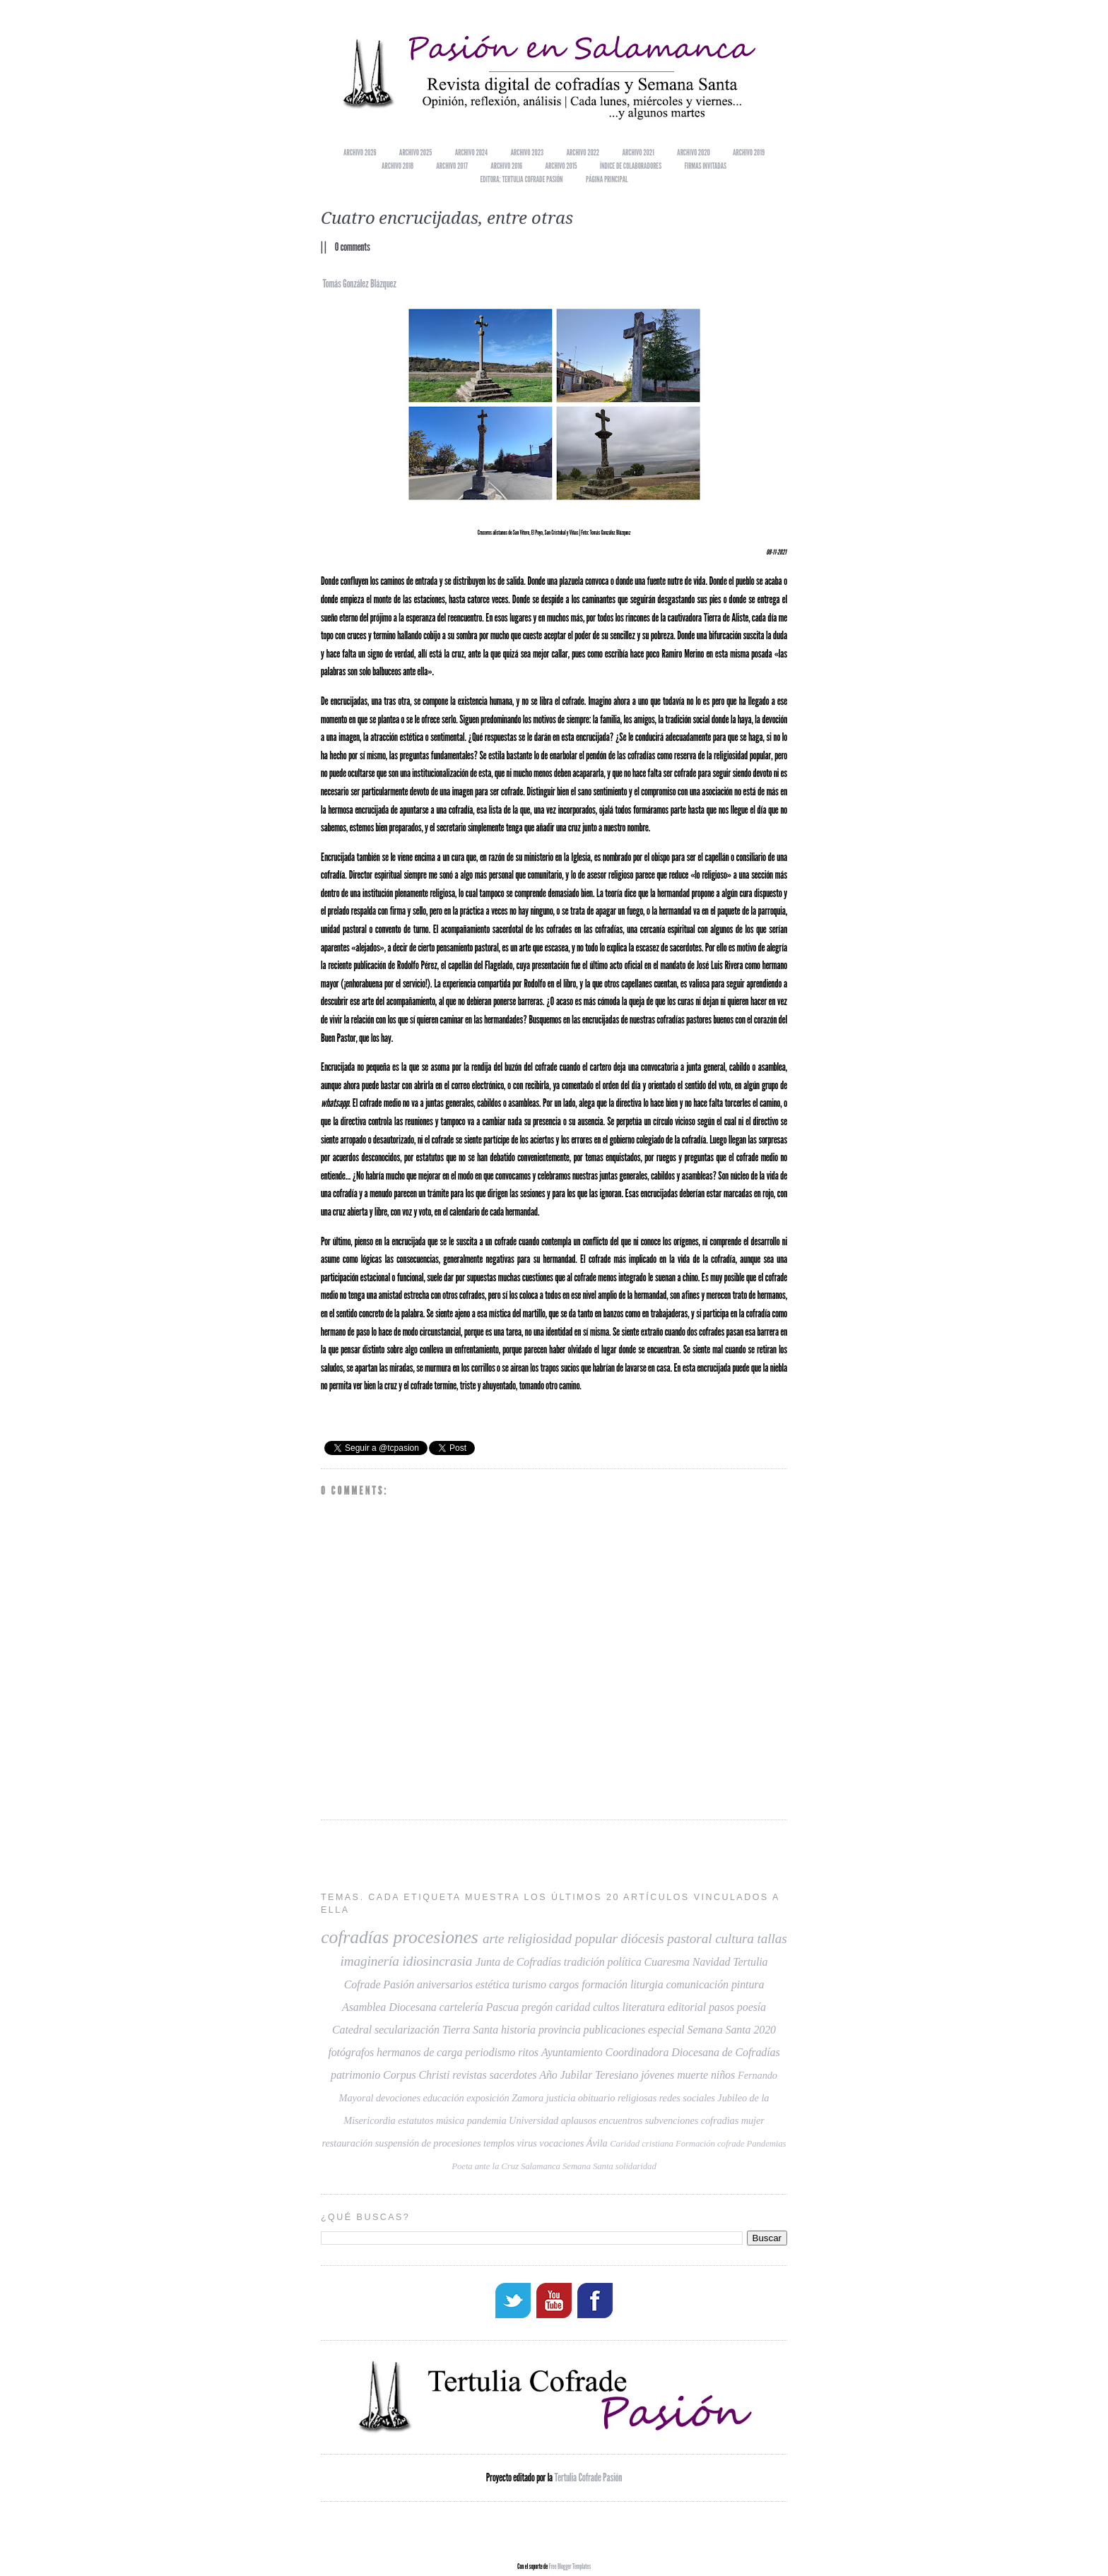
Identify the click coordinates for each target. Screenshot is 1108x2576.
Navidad (711, 1962)
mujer (753, 2120)
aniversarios (445, 1984)
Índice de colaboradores (630, 165)
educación (443, 2097)
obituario (596, 2097)
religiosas (637, 2097)
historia (518, 2030)
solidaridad (635, 2166)
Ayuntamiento (572, 2052)
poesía (751, 2007)
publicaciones (615, 2030)
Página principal (607, 179)
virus (527, 2143)
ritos (528, 2052)
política (624, 1962)
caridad (572, 2007)
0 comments (352, 247)
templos (498, 2143)
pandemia (487, 2120)
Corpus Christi (416, 2075)
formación (604, 1984)
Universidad (533, 2120)
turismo (529, 1984)
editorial (687, 2007)
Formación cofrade (710, 2144)
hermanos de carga (419, 2052)
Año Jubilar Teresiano (588, 2075)
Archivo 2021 (638, 152)
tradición (584, 1962)
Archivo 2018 (397, 165)
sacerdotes (512, 2075)
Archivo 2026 (359, 152)
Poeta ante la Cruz (485, 2166)
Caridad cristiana (641, 2144)
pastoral (689, 1938)
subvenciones (672, 2120)
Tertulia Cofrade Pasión (589, 2476)
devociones (398, 2097)
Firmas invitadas (705, 165)
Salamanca (540, 2166)
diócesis (642, 1938)
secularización (407, 2030)
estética (492, 1984)
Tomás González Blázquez (359, 283)
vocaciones (561, 2143)
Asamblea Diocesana (389, 2007)
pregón (537, 2007)
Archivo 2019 (749, 152)
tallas (772, 1938)
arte (494, 1938)
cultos (606, 2007)
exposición (487, 2097)
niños (723, 2075)
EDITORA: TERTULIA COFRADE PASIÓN (521, 179)
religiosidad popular (562, 1938)
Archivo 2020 (693, 152)
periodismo (490, 2052)
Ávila (597, 2143)
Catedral (352, 2030)
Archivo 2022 (582, 152)
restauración (347, 2143)
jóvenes (657, 2075)
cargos (564, 1984)
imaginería (369, 1961)
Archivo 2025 (415, 152)
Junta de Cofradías (518, 1962)
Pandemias (766, 2144)
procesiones (435, 1937)
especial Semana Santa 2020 (712, 2030)
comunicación (697, 1984)
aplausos (578, 2120)
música (450, 2120)
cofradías (355, 1937)
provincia (559, 2030)
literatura (644, 2007)
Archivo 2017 (452, 165)
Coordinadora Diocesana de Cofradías (693, 2052)
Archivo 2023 (527, 152)
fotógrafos (351, 2052)
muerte (692, 2075)
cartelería (461, 2007)
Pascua (502, 2007)
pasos (721, 2007)
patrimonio (355, 2075)
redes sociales (687, 2097)
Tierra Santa (470, 2030)
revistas (469, 2075)
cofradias (719, 2120)
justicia (561, 2097)
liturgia (647, 1984)
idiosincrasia (437, 1961)
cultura (734, 1938)
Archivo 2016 (506, 165)
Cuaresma (666, 1962)
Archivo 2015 (561, 165)
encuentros (621, 2120)
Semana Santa (587, 2166)
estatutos (415, 2120)
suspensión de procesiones (428, 2143)
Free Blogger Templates (569, 2564)
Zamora (527, 2097)
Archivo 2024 (471, 152)
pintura (747, 1984)
